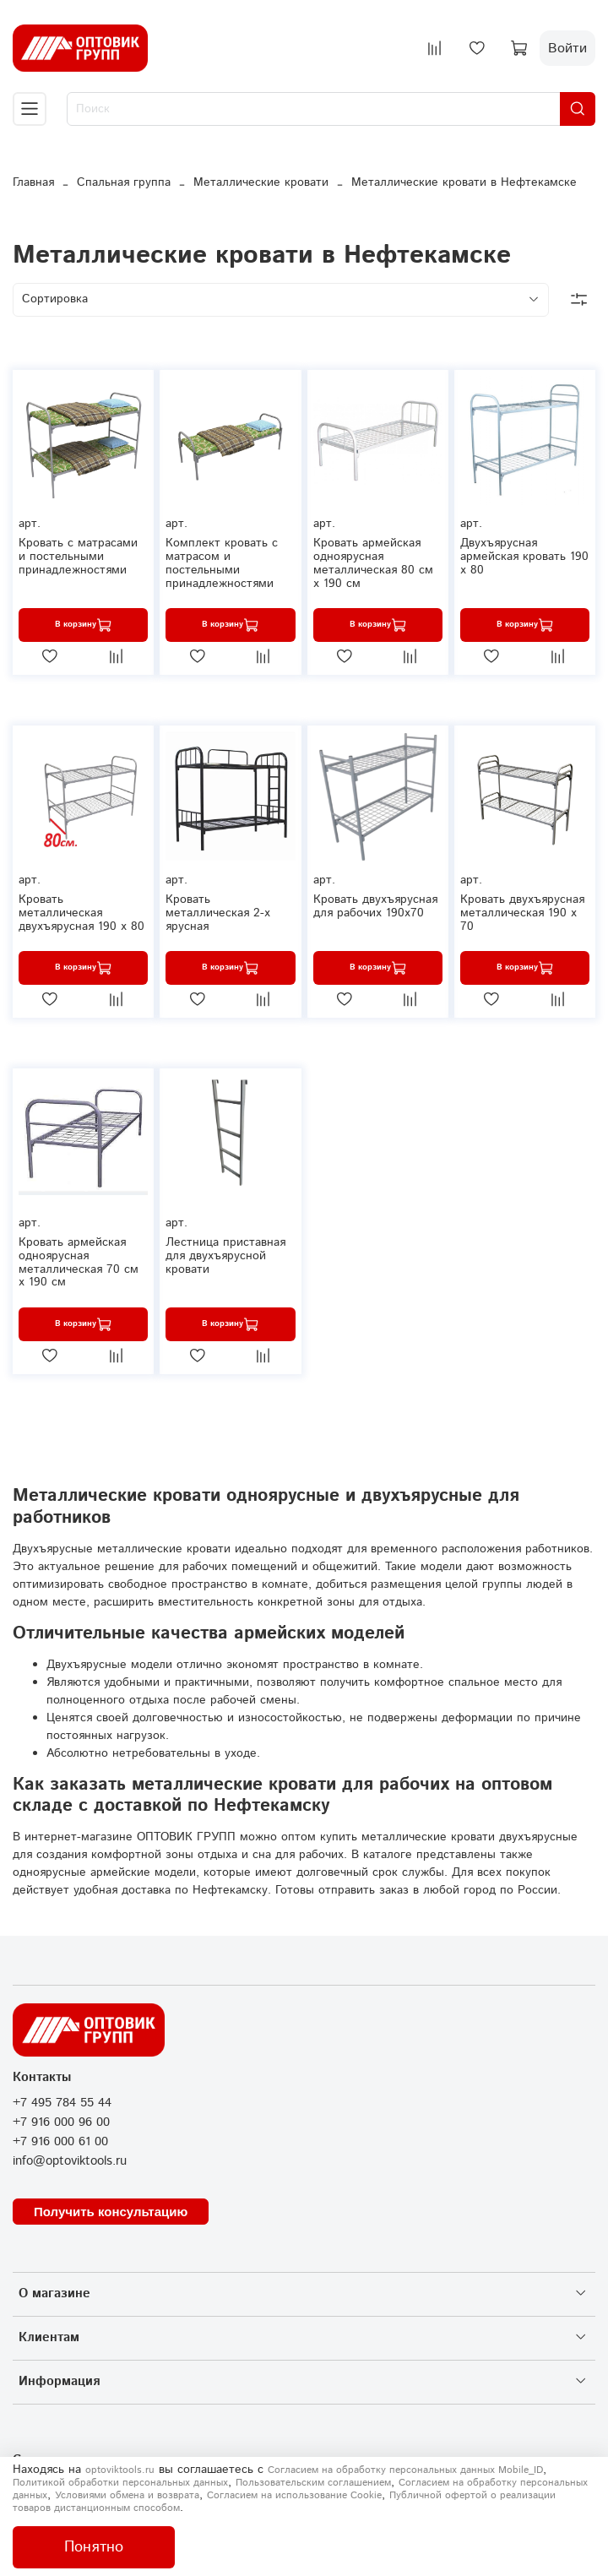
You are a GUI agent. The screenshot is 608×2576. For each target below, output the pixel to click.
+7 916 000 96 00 (61, 2122)
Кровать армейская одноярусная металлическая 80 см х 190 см (373, 563)
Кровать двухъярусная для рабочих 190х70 (375, 906)
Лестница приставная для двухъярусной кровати (225, 1256)
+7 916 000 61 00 (60, 2142)
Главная (33, 182)
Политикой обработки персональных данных (120, 2482)
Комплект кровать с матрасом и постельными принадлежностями (222, 563)
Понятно (93, 2547)
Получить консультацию (110, 2211)
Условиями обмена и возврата (127, 2495)
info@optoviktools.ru (70, 2161)
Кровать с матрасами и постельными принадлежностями (78, 557)
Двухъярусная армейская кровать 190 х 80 (524, 557)
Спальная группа (124, 182)
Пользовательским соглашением (313, 2482)
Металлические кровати (260, 182)
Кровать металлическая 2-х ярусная (218, 913)
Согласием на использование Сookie (294, 2495)
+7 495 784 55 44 (62, 2103)
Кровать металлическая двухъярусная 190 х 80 (81, 913)
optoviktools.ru (120, 2470)
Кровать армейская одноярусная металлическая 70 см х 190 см (78, 1262)
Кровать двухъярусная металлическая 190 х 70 (522, 913)
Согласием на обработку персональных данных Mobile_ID (405, 2470)
